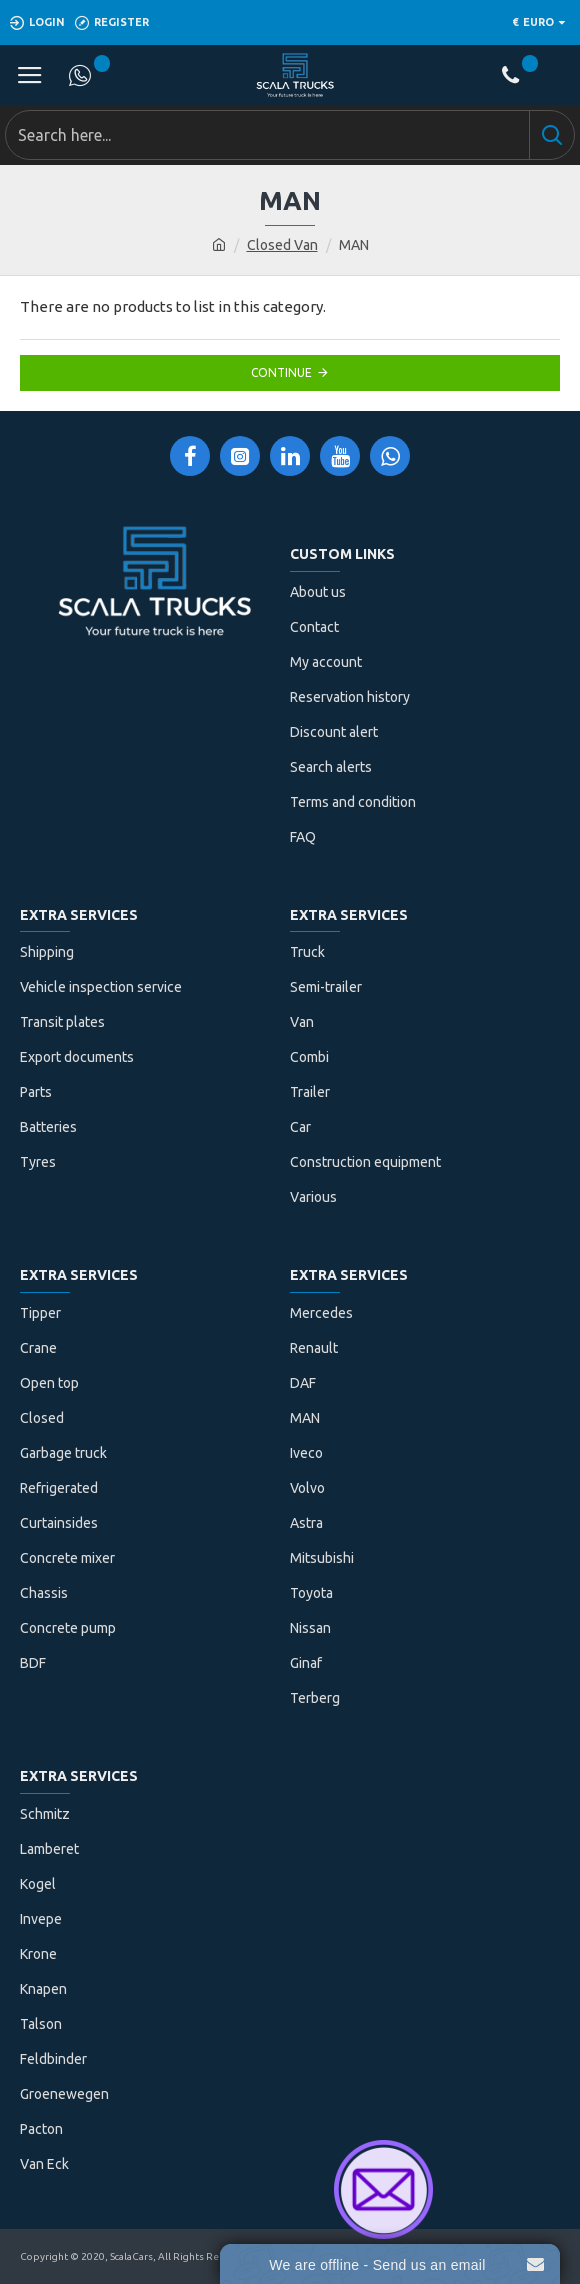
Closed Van (282, 245)
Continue (281, 372)
